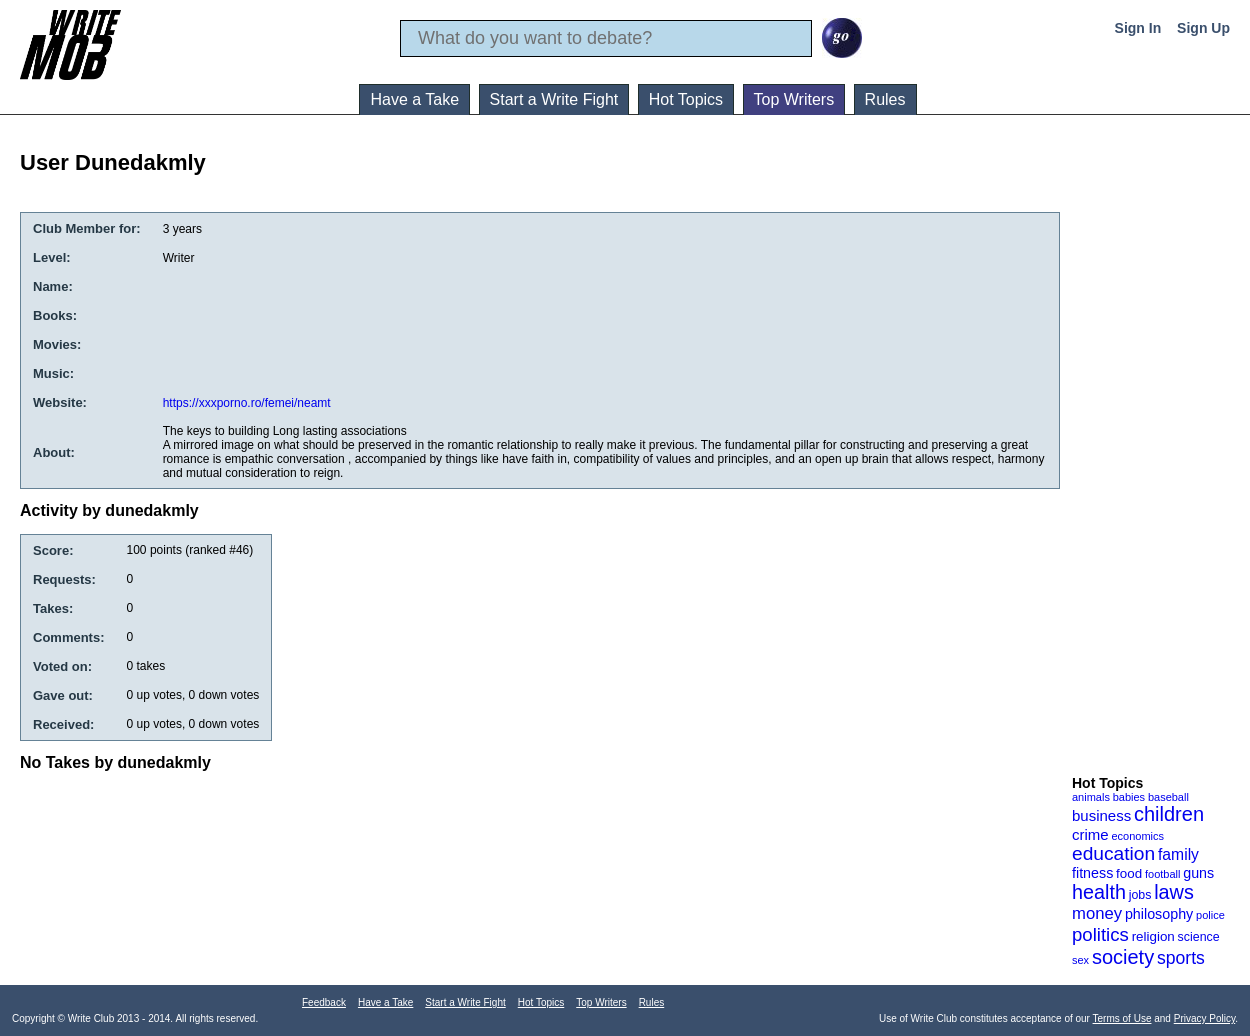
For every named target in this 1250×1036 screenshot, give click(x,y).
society (1123, 957)
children (1169, 814)
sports (1181, 958)
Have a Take (414, 99)
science (1199, 937)
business (1101, 815)
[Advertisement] (1152, 459)
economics (1137, 836)
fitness (1092, 873)
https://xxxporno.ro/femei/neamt (247, 403)
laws (1174, 892)
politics (1100, 934)
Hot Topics (686, 99)
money (1097, 913)
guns (1198, 873)
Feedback (324, 1002)
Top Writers (794, 99)
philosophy (1159, 914)
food (1129, 873)
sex (1080, 960)
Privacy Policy (1205, 1018)
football (1162, 874)
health (1099, 892)
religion (1153, 936)
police (1210, 915)
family (1178, 854)
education (1113, 853)
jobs (1140, 895)
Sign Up (1203, 28)
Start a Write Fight (554, 99)
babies (1129, 797)
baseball (1168, 797)
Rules (885, 99)
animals (1091, 797)
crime (1090, 834)
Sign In (1138, 28)
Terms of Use (1122, 1018)
